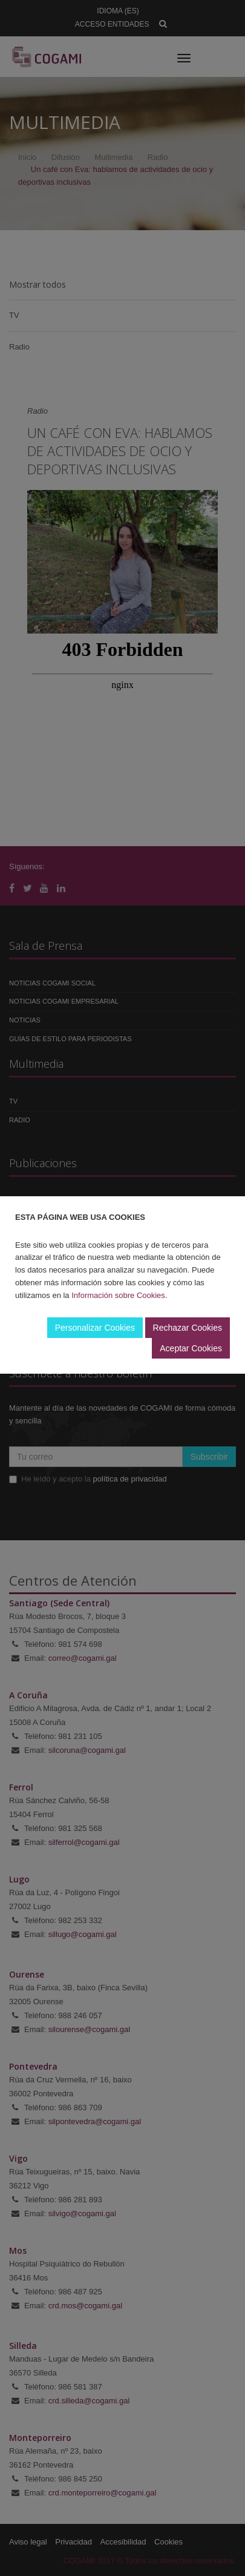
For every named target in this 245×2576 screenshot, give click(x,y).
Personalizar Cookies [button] (95, 1328)
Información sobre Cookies (118, 1295)
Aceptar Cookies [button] (191, 1348)
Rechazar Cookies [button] (187, 1328)
